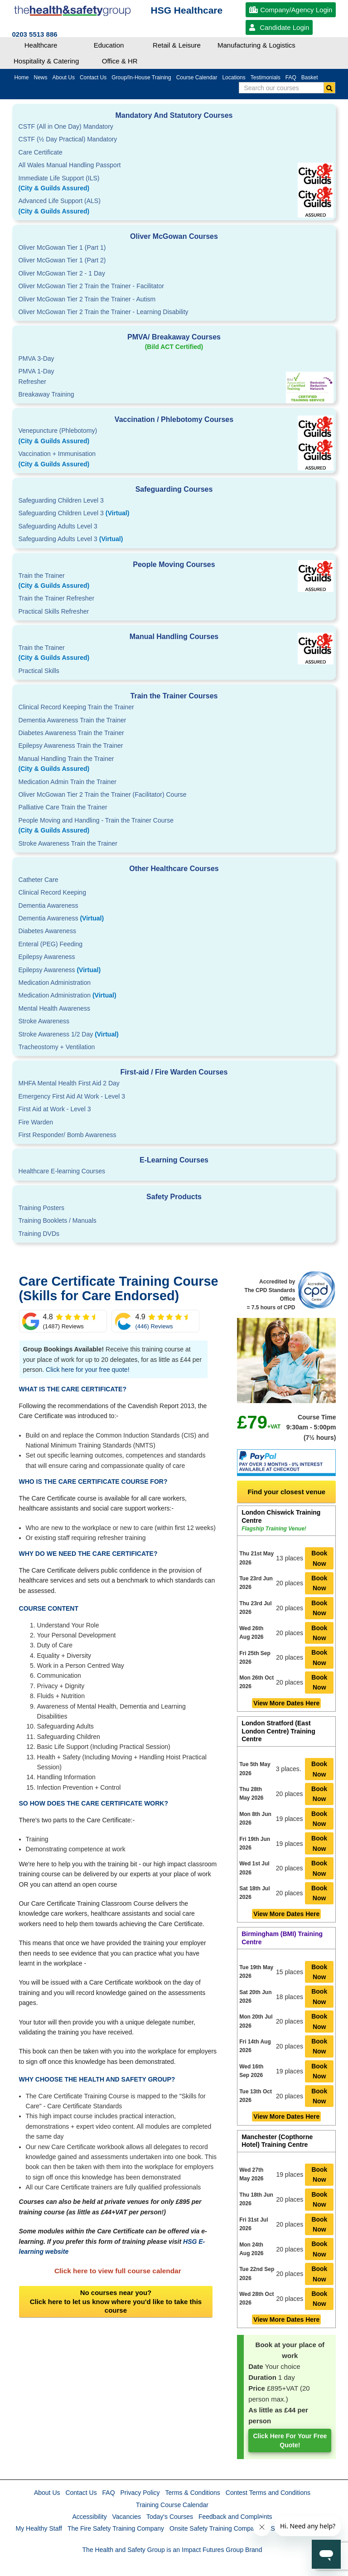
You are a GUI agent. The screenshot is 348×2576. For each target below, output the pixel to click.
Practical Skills (39, 670)
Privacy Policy (140, 2492)
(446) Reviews (154, 1326)
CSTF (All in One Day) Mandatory (66, 126)
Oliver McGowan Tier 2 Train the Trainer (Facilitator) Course (103, 794)
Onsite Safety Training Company (215, 2528)
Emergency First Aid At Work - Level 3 (72, 1096)
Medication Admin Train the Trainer (67, 781)
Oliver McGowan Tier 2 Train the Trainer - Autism (87, 299)
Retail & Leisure (177, 45)
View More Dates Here (286, 1703)
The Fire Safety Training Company (116, 2528)
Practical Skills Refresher (54, 611)
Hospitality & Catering (46, 61)
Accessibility (89, 2516)
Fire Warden (36, 1122)
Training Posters (41, 1207)
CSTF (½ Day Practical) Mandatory (68, 139)
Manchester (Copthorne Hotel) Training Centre (277, 2141)
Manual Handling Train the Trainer (174, 764)
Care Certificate (41, 152)
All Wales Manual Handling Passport (70, 165)
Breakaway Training (46, 394)
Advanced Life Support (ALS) (174, 206)
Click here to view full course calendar (117, 2271)
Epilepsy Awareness (47, 956)
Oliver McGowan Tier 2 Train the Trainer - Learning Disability (103, 311)
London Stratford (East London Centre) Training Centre (278, 1731)
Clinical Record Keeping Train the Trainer (76, 707)
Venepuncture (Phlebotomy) (174, 436)
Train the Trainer (174, 581)
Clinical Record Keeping (52, 892)
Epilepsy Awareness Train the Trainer (71, 745)
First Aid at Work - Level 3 (55, 1109)
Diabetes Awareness (47, 931)
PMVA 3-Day (36, 358)
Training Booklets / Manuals (58, 1220)
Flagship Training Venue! (274, 1528)
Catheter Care (38, 879)
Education (109, 45)
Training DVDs (39, 1233)
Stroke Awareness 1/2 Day (69, 1034)
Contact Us (81, 2492)
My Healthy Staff (39, 2528)
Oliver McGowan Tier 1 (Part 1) (62, 247)
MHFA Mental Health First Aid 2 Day (69, 1083)
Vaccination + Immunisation (140, 459)
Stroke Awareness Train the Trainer (68, 843)
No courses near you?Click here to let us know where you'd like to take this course (116, 2301)
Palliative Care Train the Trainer (63, 807)
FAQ (108, 2492)
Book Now (319, 1558)
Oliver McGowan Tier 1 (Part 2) (62, 260)
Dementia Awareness (48, 905)
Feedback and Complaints (235, 2516)
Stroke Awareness (44, 1021)
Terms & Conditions (192, 2492)
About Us (47, 2492)
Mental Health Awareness (55, 1008)
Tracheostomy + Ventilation (57, 1047)
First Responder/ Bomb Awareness (67, 1134)
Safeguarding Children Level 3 (61, 500)
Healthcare (41, 45)
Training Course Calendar (172, 2504)
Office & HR (120, 61)
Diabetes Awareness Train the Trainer (71, 732)
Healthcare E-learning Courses (62, 1171)
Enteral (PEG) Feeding (51, 944)
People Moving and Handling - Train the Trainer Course (174, 826)
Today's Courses (169, 2516)
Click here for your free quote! (87, 1369)
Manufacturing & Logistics (256, 45)
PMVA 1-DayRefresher (36, 376)
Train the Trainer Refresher (57, 598)
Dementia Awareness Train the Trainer (72, 720)
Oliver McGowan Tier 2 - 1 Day (62, 273)
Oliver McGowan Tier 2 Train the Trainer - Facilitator (91, 286)
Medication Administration (55, 982)
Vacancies (126, 2516)
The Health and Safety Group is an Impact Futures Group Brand (172, 2549)
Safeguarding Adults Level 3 (58, 526)
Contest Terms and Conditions (268, 2492)
